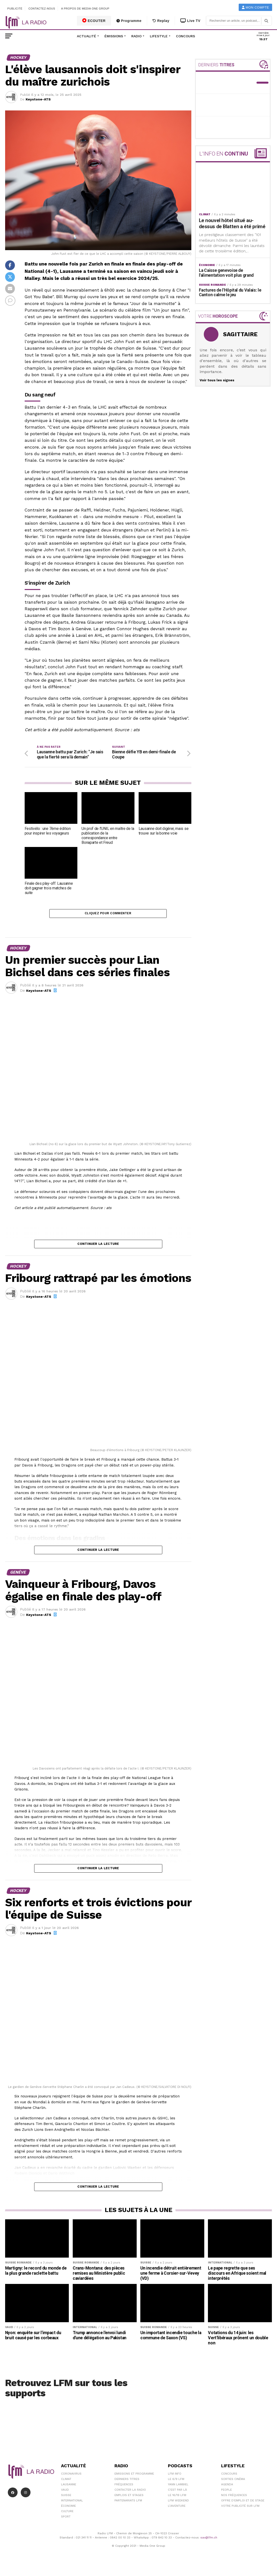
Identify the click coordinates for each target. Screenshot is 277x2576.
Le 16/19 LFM (177, 2504)
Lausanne (68, 2493)
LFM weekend (178, 2509)
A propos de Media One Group (85, 8)
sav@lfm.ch (208, 2546)
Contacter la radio (130, 2498)
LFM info (174, 2482)
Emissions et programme (134, 2482)
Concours (185, 36)
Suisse (66, 2504)
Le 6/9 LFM (176, 2487)
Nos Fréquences (234, 2504)
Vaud (65, 2498)
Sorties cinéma (233, 2487)
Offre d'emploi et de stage (242, 2509)
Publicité (14, 8)
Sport (66, 2525)
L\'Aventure (176, 2514)
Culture (67, 2520)
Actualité (86, 36)
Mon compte (255, 7)
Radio (136, 36)
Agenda (227, 2493)
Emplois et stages (129, 2504)
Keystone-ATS (38, 99)
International (72, 2509)
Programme (129, 21)
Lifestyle (159, 36)
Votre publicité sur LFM (240, 2514)
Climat (66, 2487)
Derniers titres (126, 2487)
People (226, 2498)
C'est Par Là (177, 2498)
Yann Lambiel (178, 2493)
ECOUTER (94, 20)
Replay (161, 21)
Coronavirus (71, 2482)
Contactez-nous (41, 8)
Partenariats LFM (128, 2509)
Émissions (113, 36)
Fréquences (123, 2493)
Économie (68, 2514)
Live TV (190, 21)
